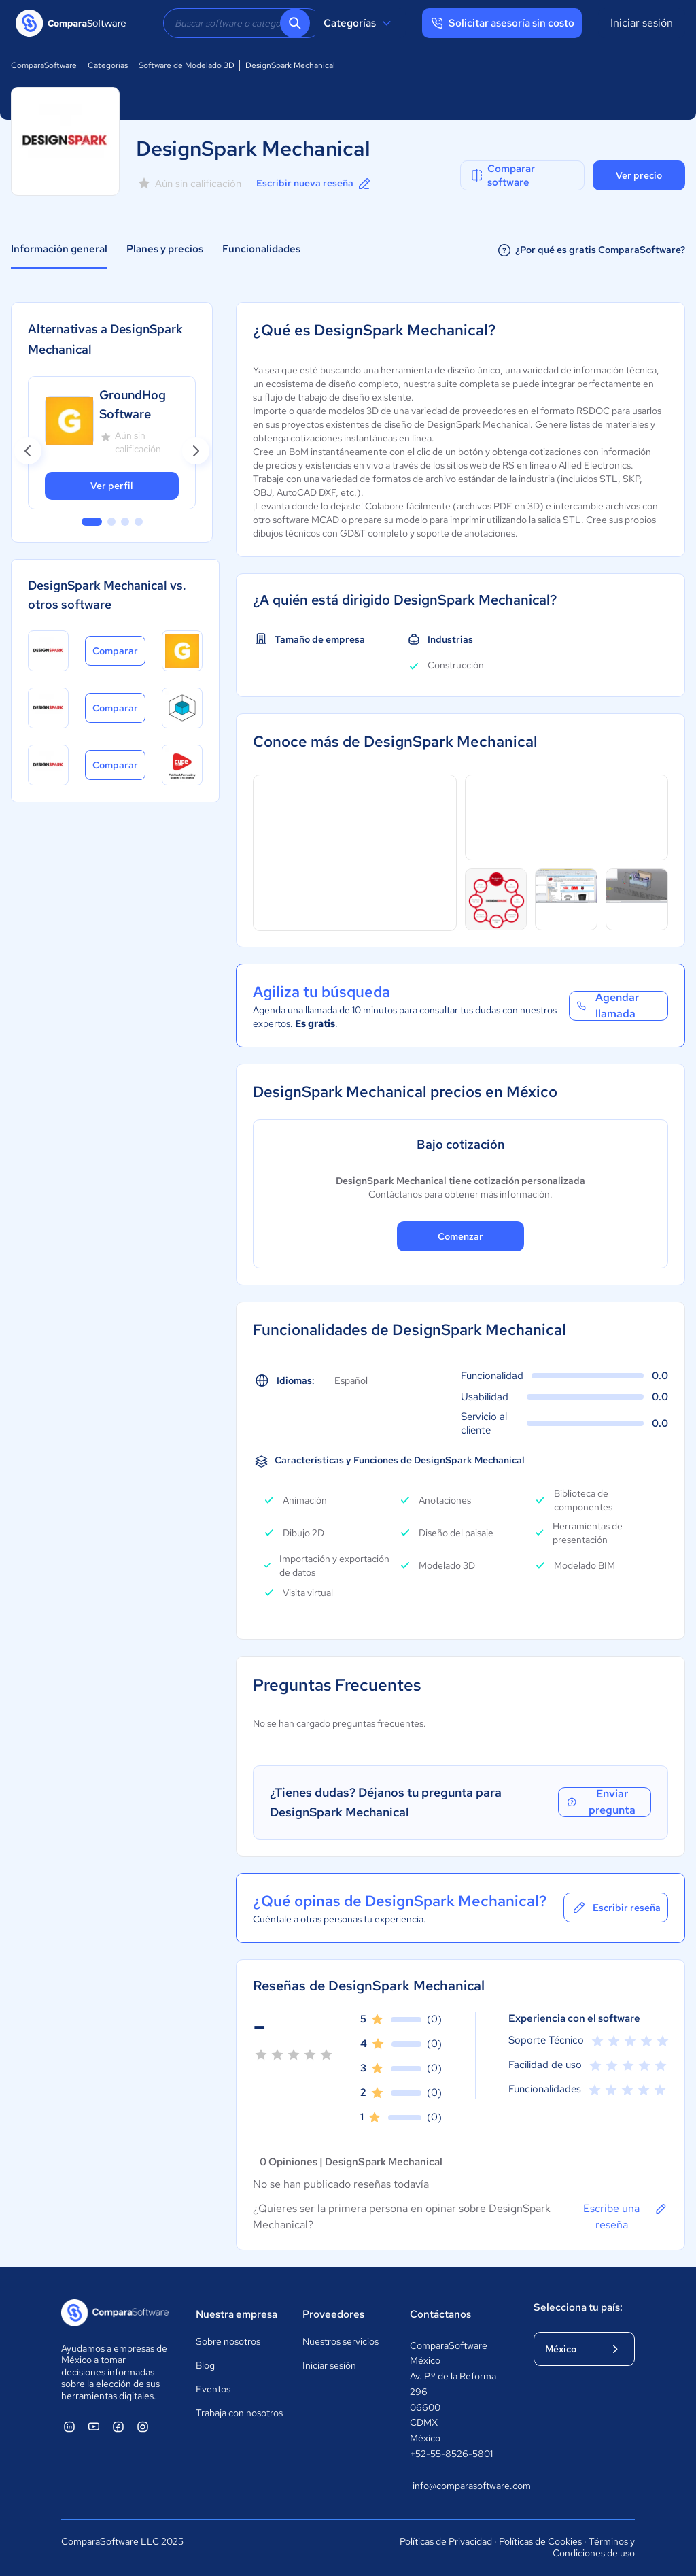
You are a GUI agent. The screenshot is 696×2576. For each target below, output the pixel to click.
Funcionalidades (261, 249)
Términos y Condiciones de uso (594, 2547)
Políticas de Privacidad (446, 2541)
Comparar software (502, 175)
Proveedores (333, 2314)
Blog (205, 2365)
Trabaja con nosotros (239, 2413)
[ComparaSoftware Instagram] (143, 2426)
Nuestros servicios (340, 2341)
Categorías (359, 23)
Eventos (213, 2389)
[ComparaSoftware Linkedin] (69, 2426)
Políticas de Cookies (540, 2541)
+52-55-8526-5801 (451, 2453)
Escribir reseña (616, 1907)
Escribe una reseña (625, 2216)
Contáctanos (440, 2314)
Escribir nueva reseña (314, 183)
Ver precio (639, 175)
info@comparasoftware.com (459, 2485)
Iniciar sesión (641, 23)
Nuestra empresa (236, 2314)
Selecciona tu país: (578, 2307)
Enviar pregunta (601, 1802)
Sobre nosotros (228, 2341)
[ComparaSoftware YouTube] (94, 2426)
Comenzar (460, 1236)
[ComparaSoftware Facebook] (118, 2426)
